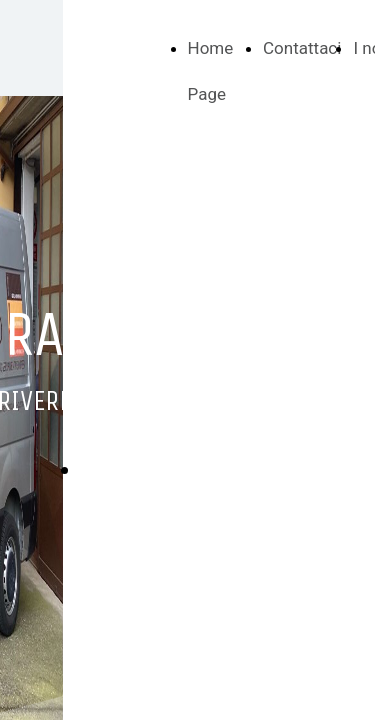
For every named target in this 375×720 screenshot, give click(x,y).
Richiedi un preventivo (188, 469)
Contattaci (302, 48)
